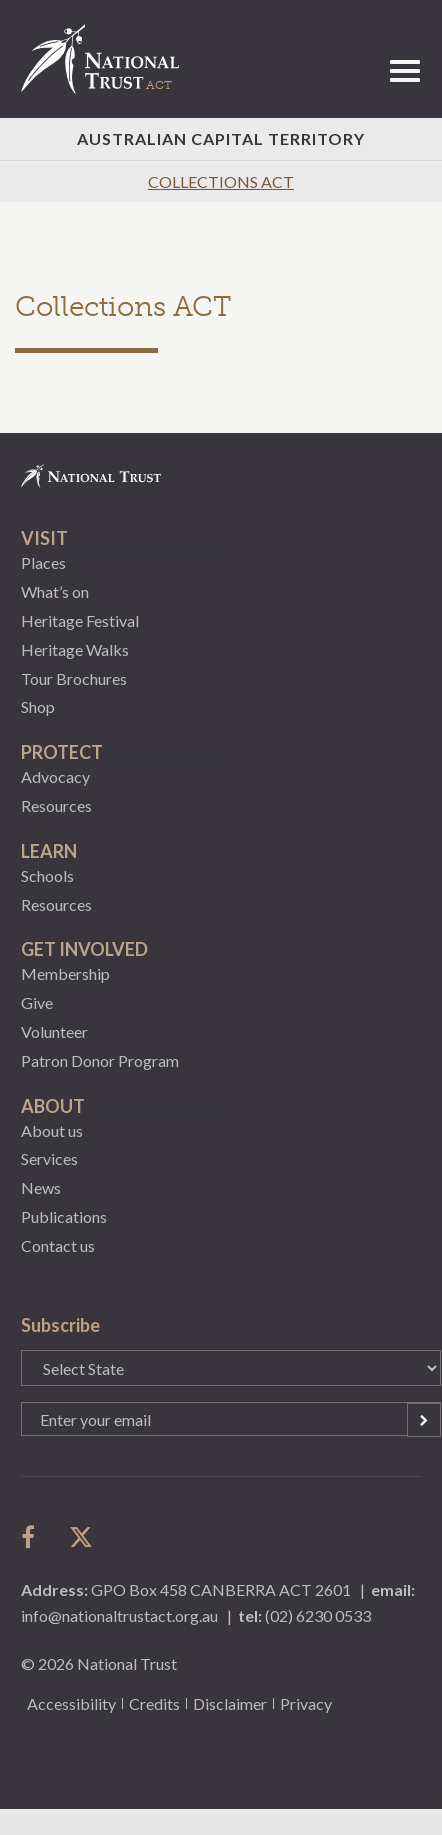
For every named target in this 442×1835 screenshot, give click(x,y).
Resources (56, 805)
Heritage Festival (80, 620)
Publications (64, 1216)
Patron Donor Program (100, 1060)
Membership (65, 973)
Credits (154, 1703)
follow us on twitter (81, 1537)
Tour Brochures (74, 678)
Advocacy (55, 776)
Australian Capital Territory (221, 138)
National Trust (109, 59)
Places (43, 562)
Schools (47, 875)
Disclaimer (230, 1703)
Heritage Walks (75, 649)
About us (52, 1130)
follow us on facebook (33, 1537)
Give (37, 1002)
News (41, 1187)
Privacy (306, 1703)
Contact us (58, 1245)
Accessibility (71, 1703)
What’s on (55, 591)
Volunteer (54, 1031)
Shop (38, 706)
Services (49, 1158)
